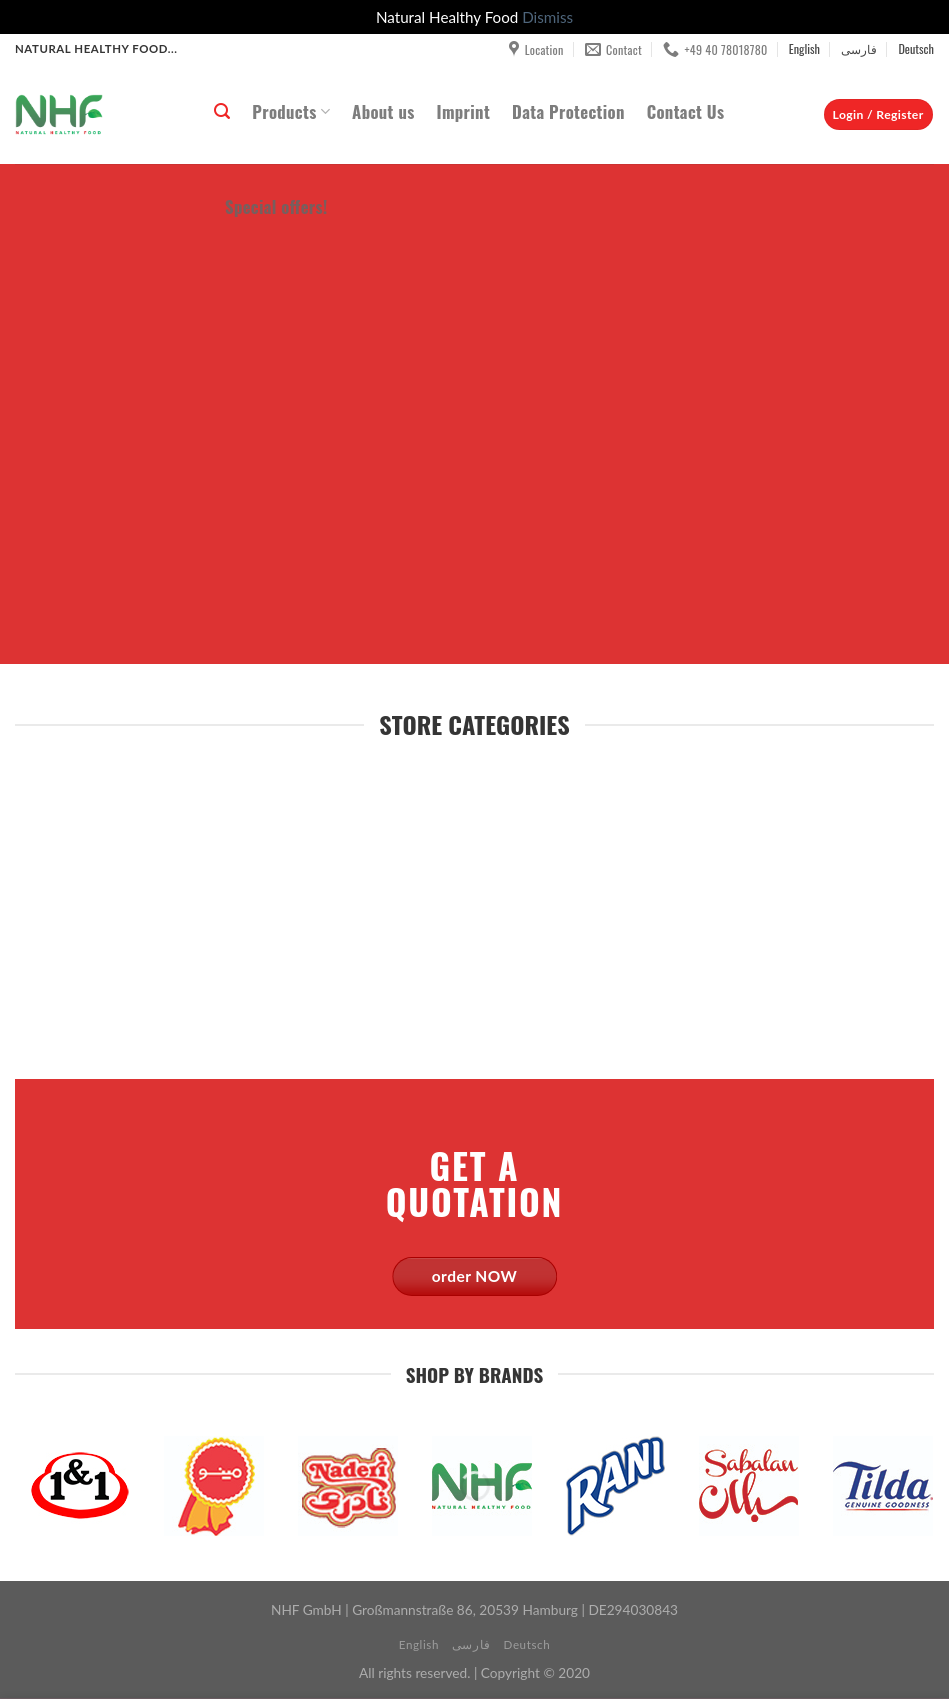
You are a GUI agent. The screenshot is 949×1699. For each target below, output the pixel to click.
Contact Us (686, 111)
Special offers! (276, 206)
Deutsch (916, 48)
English (804, 48)
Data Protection (568, 111)
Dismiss (547, 17)
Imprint (464, 111)
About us (383, 111)
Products (291, 111)
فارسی (859, 48)
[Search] (222, 111)
